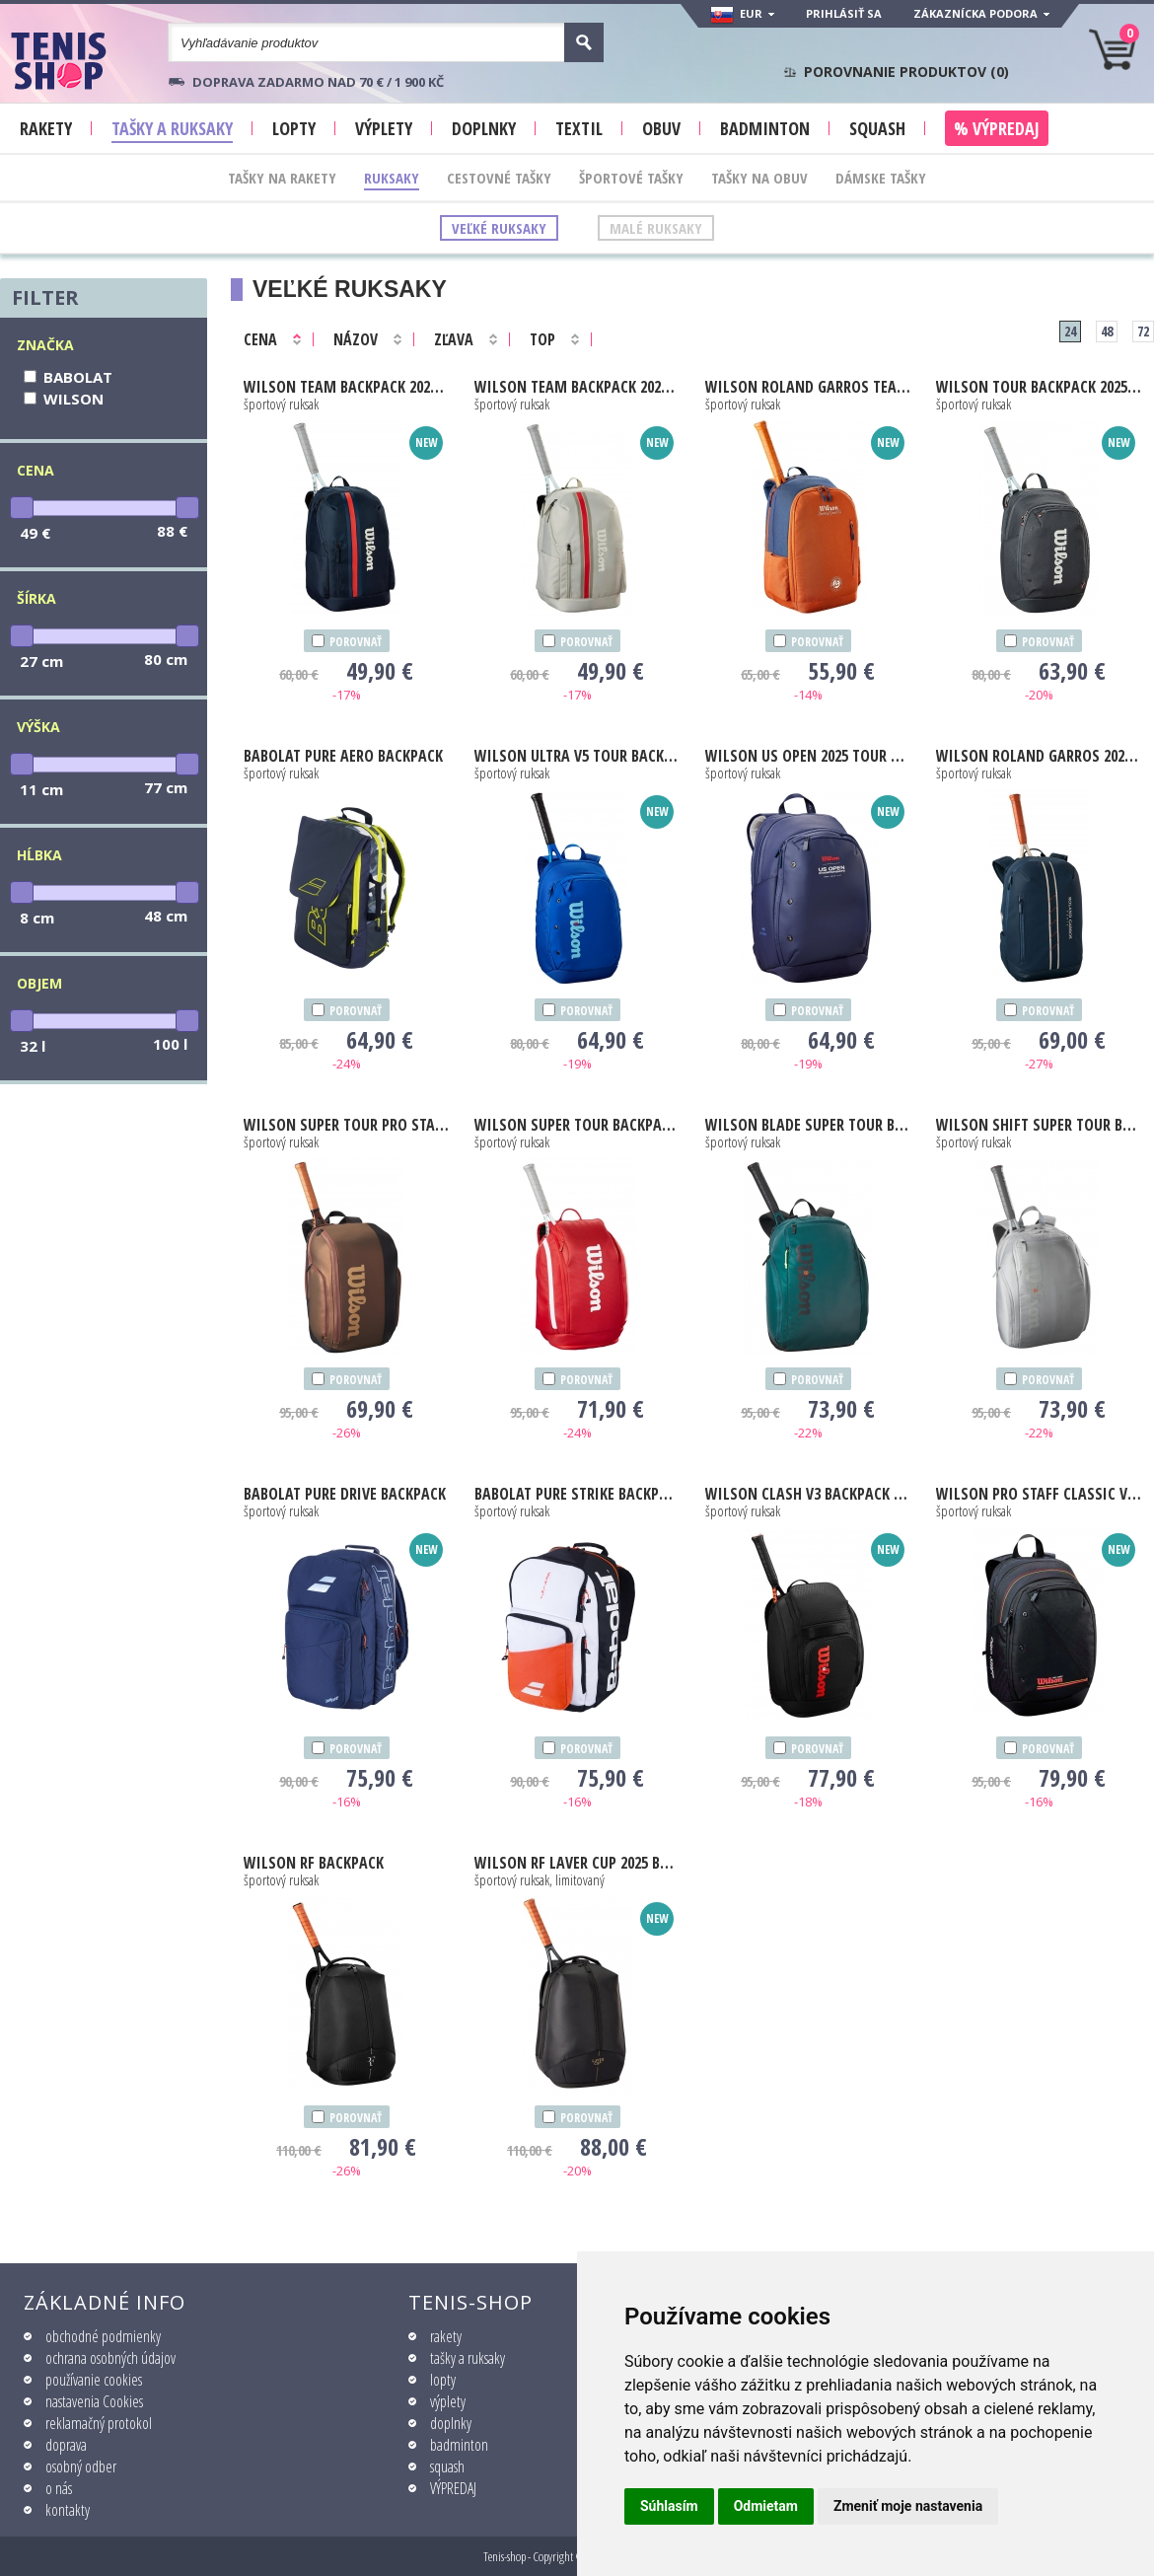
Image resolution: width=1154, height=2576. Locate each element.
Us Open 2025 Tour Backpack (808, 756)
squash (447, 2466)
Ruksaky (391, 177)
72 (1143, 331)
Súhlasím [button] (669, 2506)
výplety (448, 2401)
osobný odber (80, 2466)
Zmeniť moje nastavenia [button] (907, 2506)
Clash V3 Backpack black (808, 1494)
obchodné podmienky (103, 2336)
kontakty (67, 2510)
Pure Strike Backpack (577, 1494)
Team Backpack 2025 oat (577, 387)
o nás (58, 2488)
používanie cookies (93, 2380)
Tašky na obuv (759, 177)
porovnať (355, 642)
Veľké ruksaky (499, 228)
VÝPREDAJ (453, 2488)
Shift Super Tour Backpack (1039, 1125)
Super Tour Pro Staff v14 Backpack (347, 1125)
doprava (66, 2445)
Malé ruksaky (656, 228)
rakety (446, 2336)
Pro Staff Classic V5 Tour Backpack (1039, 1494)
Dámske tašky (880, 177)
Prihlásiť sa (844, 13)
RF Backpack (314, 1863)
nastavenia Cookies (94, 2401)
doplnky (450, 2423)
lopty (443, 2380)
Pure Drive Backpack (345, 1494)
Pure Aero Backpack (343, 756)
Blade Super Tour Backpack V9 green (808, 1125)
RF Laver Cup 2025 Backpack (577, 1863)
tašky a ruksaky (467, 2358)
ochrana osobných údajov (110, 2358)
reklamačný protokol (98, 2423)
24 (1070, 331)
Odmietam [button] (766, 2506)
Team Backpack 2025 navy (347, 387)
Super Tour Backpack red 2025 (577, 1125)
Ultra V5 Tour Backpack (577, 756)
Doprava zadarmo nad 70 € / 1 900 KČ (318, 82)
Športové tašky (631, 177)
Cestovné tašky (499, 177)
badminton (459, 2445)
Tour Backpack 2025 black (1039, 387)
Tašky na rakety (282, 177)
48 (1107, 331)
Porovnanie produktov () (906, 72)
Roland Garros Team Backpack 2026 (808, 387)
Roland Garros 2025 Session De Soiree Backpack (1039, 756)
